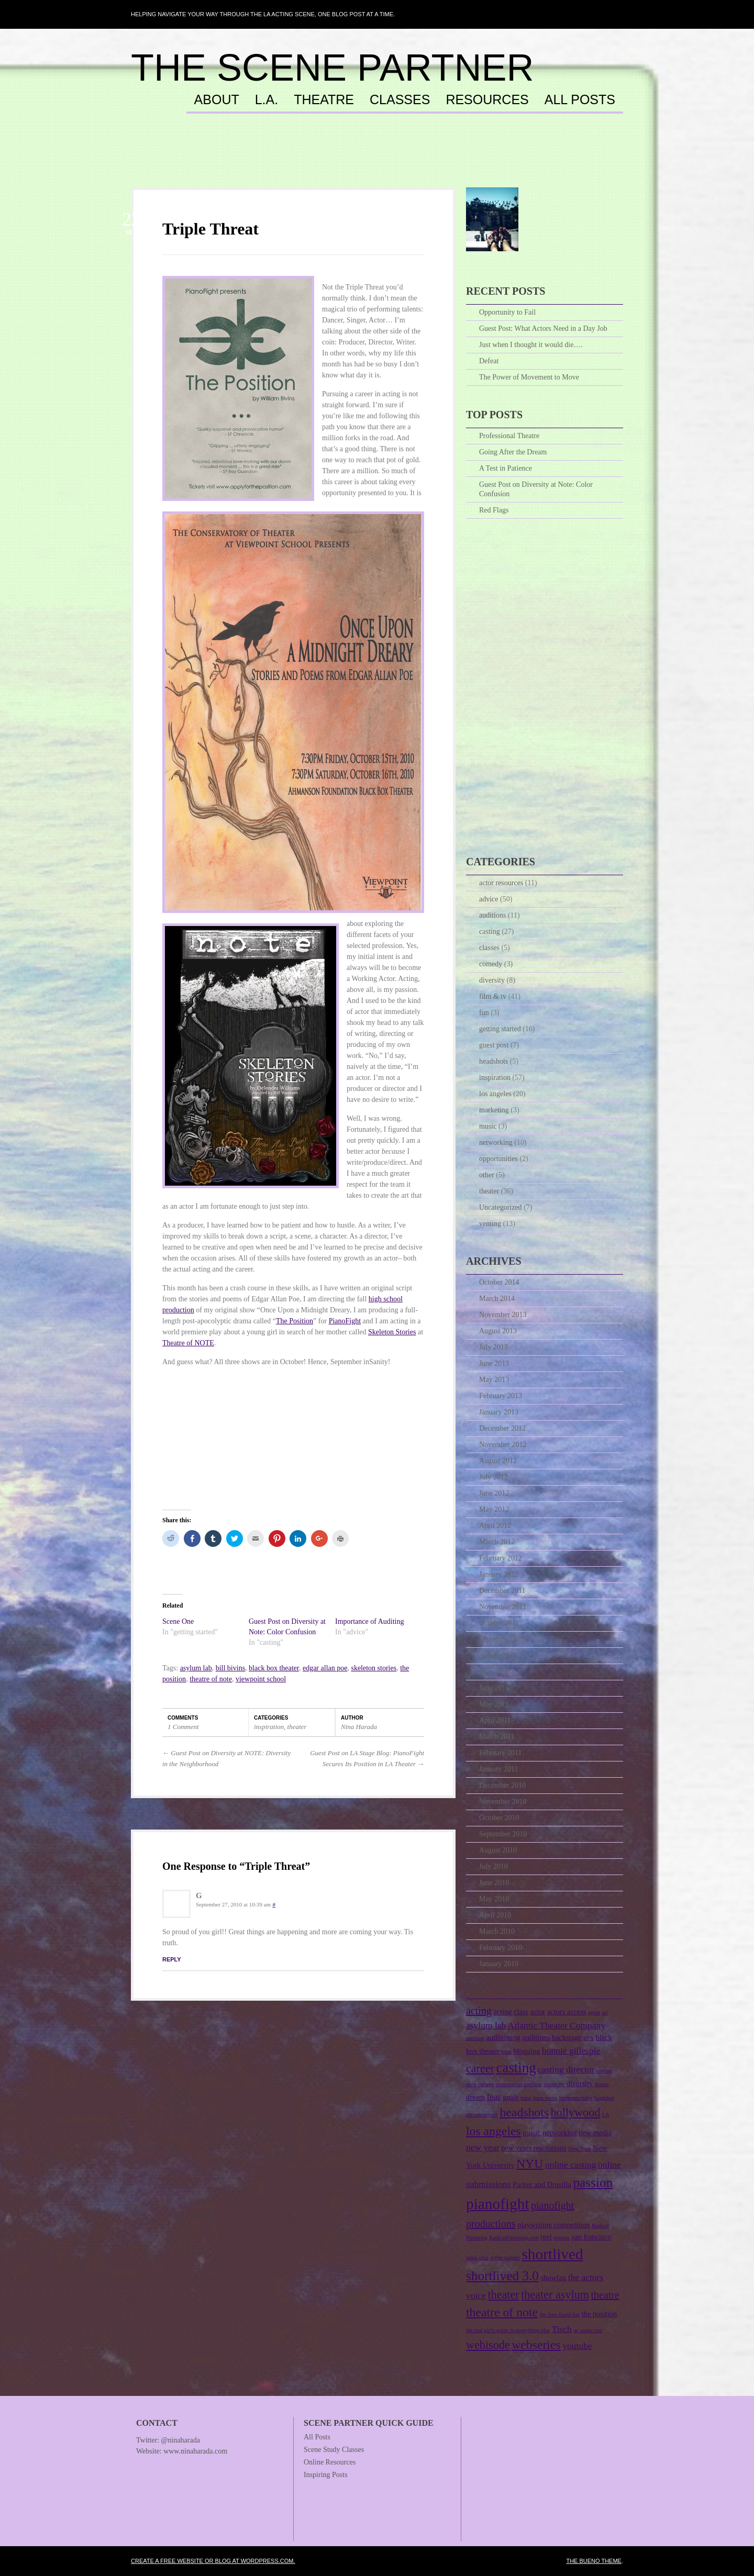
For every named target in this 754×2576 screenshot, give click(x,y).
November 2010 (503, 1801)
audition (475, 2038)
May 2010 (494, 1899)
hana (525, 2098)
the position (599, 2314)
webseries (536, 2344)
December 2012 (502, 1428)
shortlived (552, 2254)
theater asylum (555, 2294)
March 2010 (497, 1931)
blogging (526, 2051)
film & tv (492, 996)
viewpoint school (261, 1679)
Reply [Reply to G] (171, 1959)
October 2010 (499, 1818)
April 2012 (495, 1526)
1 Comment (183, 1727)
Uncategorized (500, 1207)
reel (546, 2237)
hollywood (576, 2112)
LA (605, 2114)
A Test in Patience (505, 468)
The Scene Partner (332, 67)
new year (483, 2147)
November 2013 (503, 1315)
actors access (566, 2012)
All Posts (580, 100)
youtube (577, 2345)
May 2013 (494, 1380)
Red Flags (493, 510)
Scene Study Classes (334, 2450)
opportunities (498, 1159)
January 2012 (498, 1574)
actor (538, 2012)
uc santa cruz (588, 2330)
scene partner (505, 2257)
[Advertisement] (377, 160)
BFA (588, 2038)
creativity (554, 2084)
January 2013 (498, 1412)
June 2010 (494, 1883)
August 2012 (498, 1461)
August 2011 (497, 1655)
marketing (494, 1110)
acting (479, 2010)
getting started (500, 1029)
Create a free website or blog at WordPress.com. (213, 2561)
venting (490, 1224)
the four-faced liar (559, 2314)
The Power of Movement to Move (529, 377)
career (480, 2068)
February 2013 (500, 1396)
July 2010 (493, 1866)
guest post (493, 1045)
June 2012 (494, 1493)
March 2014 (497, 1298)
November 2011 (502, 1607)
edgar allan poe (325, 1668)
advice (488, 899)
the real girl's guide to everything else (508, 2330)
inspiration (269, 1727)
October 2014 (499, 1282)
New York (579, 2148)
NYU (529, 2163)
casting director (566, 2069)
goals (510, 2097)
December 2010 (502, 1785)
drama (602, 2084)
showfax (553, 2277)
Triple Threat (210, 228)
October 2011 (499, 1623)
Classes (400, 100)
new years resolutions (534, 2148)
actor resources (501, 883)
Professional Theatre (509, 436)
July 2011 (493, 1672)
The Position (294, 1321)
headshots (493, 1061)
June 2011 (494, 1688)
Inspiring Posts (326, 2475)
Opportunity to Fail (507, 312)
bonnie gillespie (571, 2050)
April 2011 (495, 1720)
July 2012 (493, 1477)
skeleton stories (373, 1668)
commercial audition (519, 2084)
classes (489, 948)
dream (475, 2097)
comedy (490, 964)
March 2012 (497, 1542)
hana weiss (545, 2098)
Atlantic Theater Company (556, 2025)
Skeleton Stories (392, 1332)
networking (496, 1142)
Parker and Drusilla (542, 2184)
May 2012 (494, 1509)
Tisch (561, 2329)
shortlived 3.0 (502, 2275)
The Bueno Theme (594, 2561)
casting (489, 931)
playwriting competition (553, 2225)
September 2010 (503, 1834)
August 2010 (498, 1850)
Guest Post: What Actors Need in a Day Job (543, 328)
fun (484, 1013)
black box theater (274, 1668)
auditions (492, 915)
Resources (487, 100)
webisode (488, 2344)
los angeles (495, 1094)
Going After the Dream (513, 452)
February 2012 (500, 1558)
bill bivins (230, 1668)
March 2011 (497, 1737)
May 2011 (494, 1704)
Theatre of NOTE (188, 1343)
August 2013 (498, 1331)
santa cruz (477, 2257)
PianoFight (345, 1321)
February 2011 (500, 1753)
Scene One (178, 1621)
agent (594, 2012)
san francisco (592, 2237)
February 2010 (500, 1947)
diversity (492, 980)
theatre (605, 2295)
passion (593, 2182)
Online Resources (330, 2462)
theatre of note (211, 1679)
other (486, 1175)
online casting (570, 2164)
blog (507, 2052)
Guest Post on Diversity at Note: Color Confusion (536, 489)
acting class (510, 2012)
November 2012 (503, 1444)
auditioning (503, 2037)
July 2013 (493, 1347)
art (605, 2012)
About (216, 100)
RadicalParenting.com (513, 2237)
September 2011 (503, 1639)
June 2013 (494, 1363)
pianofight (497, 2203)
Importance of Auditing (369, 1621)
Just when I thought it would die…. (531, 345)
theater (297, 1727)
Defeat (488, 361)
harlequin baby (576, 2098)
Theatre (324, 100)
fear (493, 2096)
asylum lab (196, 1668)
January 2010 (498, 1964)
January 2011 (498, 1769)
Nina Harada (359, 1727)
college (486, 2084)
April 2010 (495, 1915)
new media (595, 2132)
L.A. (266, 100)
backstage (567, 2037)
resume (561, 2237)
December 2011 (502, 1590)
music (487, 1126)
